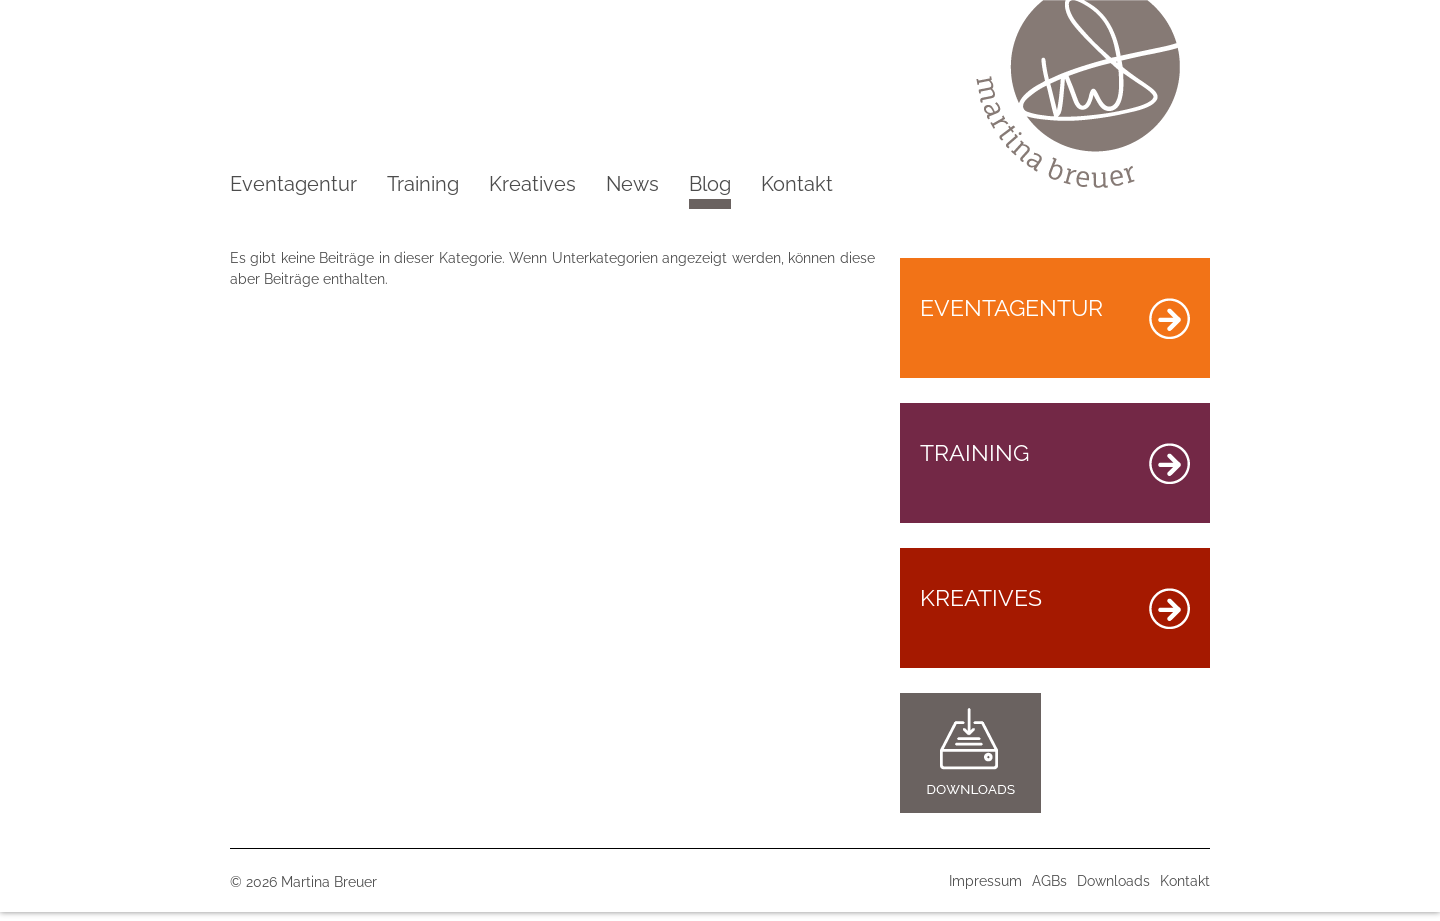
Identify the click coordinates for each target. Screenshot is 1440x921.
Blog (710, 190)
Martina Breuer (329, 882)
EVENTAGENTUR (1055, 316)
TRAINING (1055, 461)
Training (423, 184)
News (632, 184)
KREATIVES (1055, 606)
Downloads (1113, 881)
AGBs (1049, 881)
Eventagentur (293, 184)
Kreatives (532, 184)
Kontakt (797, 184)
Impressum (985, 881)
